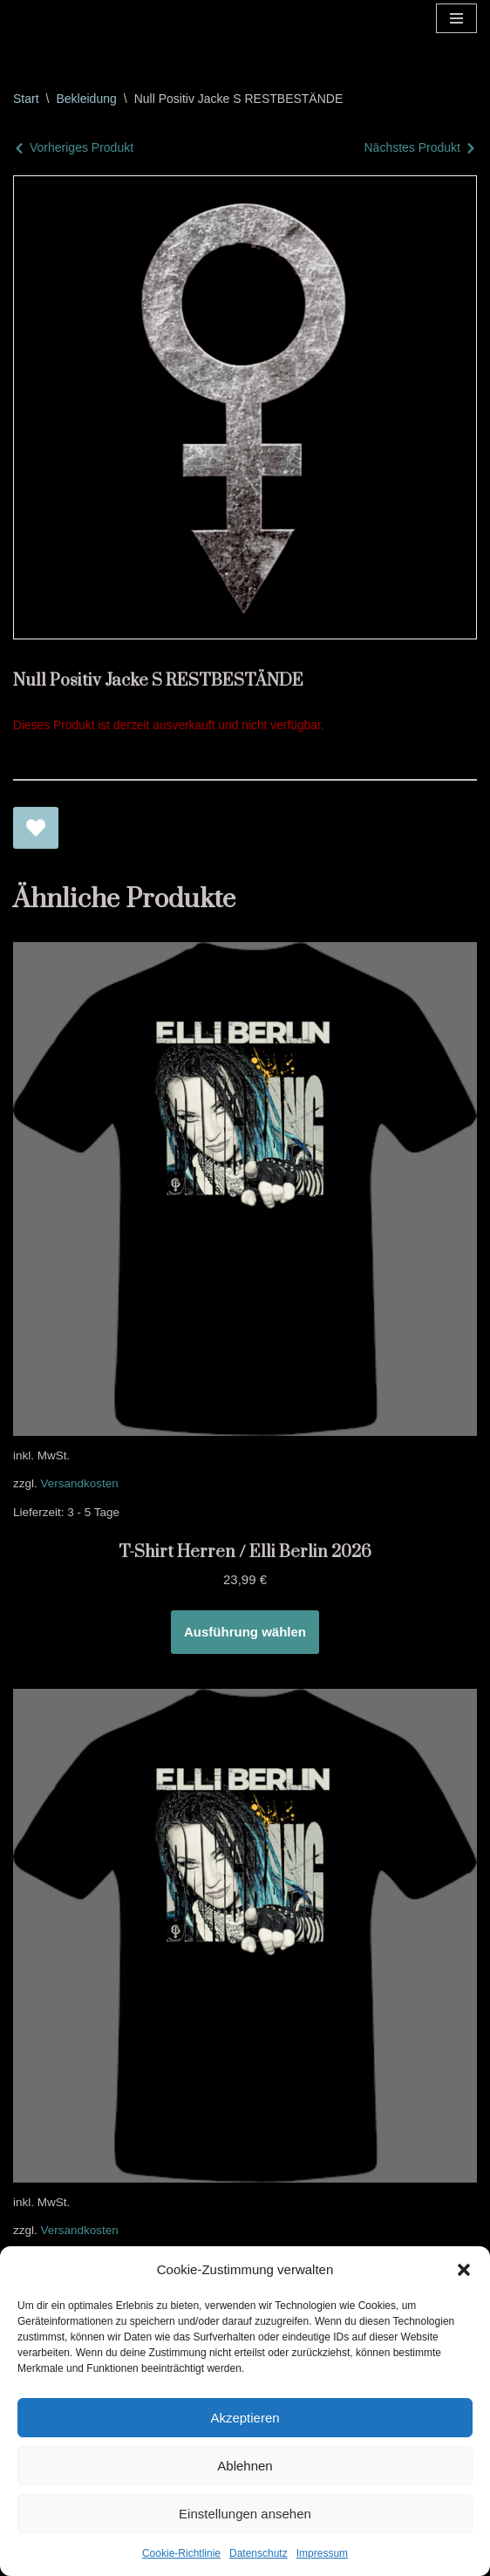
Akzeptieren (244, 2417)
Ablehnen (244, 2465)
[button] (464, 2270)
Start (26, 99)
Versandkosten (80, 1483)
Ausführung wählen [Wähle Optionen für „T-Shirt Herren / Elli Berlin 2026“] (245, 1631)
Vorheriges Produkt (81, 147)
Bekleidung (86, 99)
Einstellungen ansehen (245, 2513)
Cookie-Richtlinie (181, 2553)
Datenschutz (258, 2553)
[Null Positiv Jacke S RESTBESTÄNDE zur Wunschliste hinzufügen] (35, 828)
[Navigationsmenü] (456, 18)
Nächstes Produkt (412, 147)
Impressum (322, 2553)
